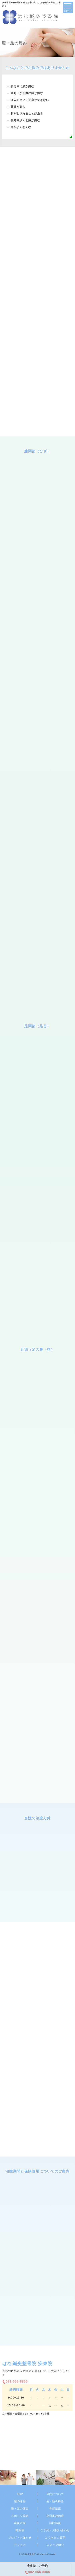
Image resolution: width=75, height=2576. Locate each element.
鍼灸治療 (20, 2523)
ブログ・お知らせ (20, 2537)
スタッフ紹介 (55, 2544)
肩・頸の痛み (55, 2501)
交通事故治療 (55, 2515)
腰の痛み (20, 2501)
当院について (55, 2494)
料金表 (19, 2530)
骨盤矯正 (55, 2508)
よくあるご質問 (55, 2537)
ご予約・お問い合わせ (55, 2530)
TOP (20, 2494)
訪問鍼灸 (55, 2523)
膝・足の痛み (20, 2508)
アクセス (20, 2544)
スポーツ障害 (20, 2515)
